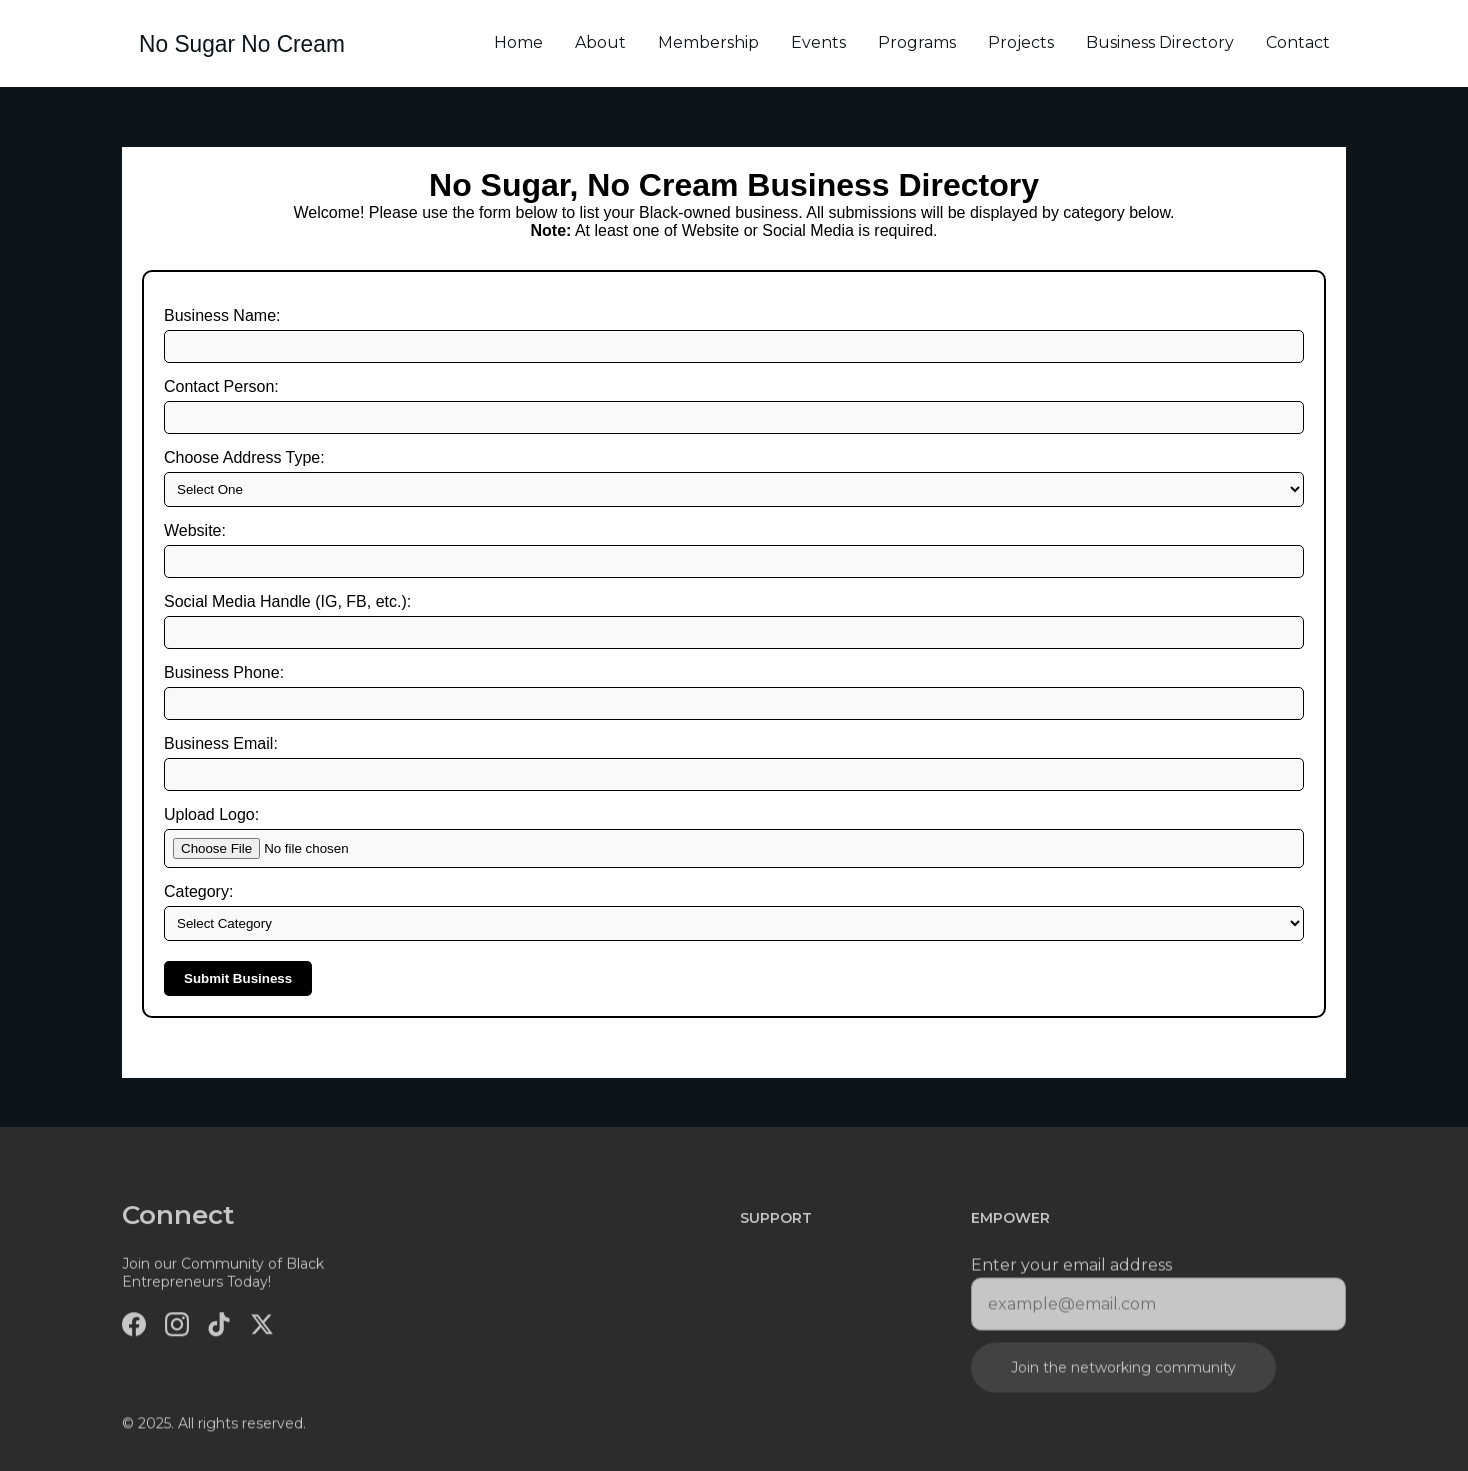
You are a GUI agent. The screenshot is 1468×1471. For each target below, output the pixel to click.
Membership (708, 42)
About (600, 42)
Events (818, 42)
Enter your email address (1071, 1270)
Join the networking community (1123, 1373)
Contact (1298, 42)
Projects (1021, 42)
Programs (917, 42)
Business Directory (1160, 42)
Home (518, 42)
